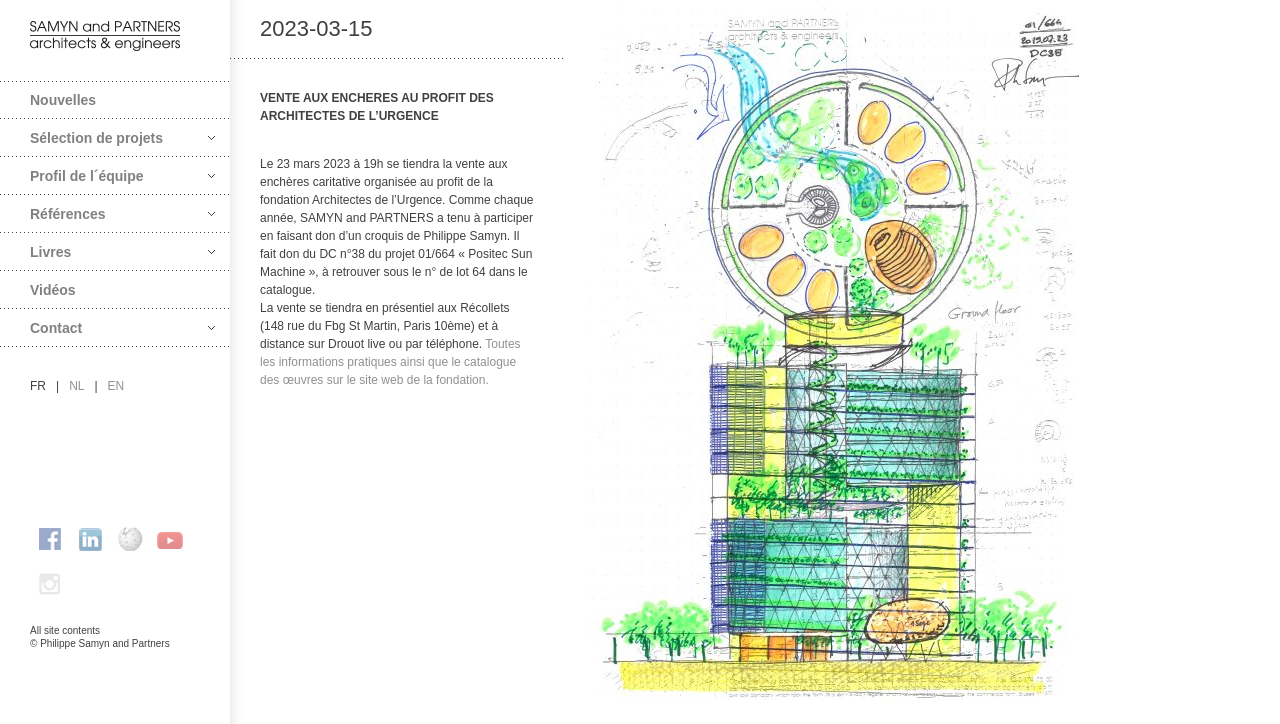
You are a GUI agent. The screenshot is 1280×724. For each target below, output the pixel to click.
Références (122, 214)
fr (38, 386)
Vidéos (53, 290)
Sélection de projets (122, 138)
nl (76, 386)
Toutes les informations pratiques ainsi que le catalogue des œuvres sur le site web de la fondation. (390, 362)
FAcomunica (116, 664)
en (116, 386)
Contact (122, 328)
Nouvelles (63, 100)
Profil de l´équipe (122, 176)
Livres (122, 252)
